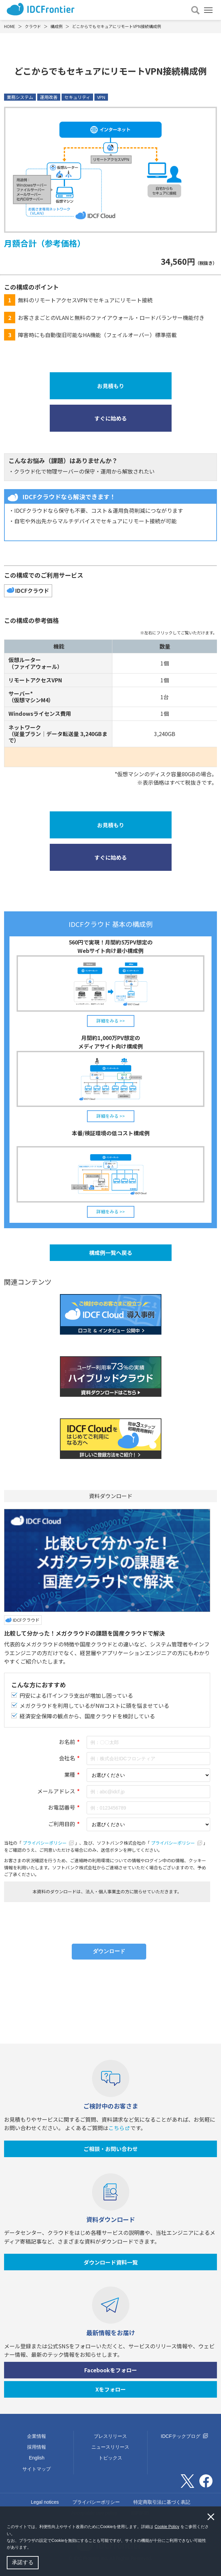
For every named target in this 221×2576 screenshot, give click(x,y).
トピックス (110, 2457)
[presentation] (107, 1920)
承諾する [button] (23, 2562)
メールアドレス (56, 1791)
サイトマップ (36, 2469)
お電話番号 (61, 1807)
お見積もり (110, 386)
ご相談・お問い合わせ (111, 2149)
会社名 (67, 1758)
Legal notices (45, 2502)
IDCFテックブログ (184, 2436)
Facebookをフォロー (110, 2370)
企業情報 (36, 2436)
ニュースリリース (110, 2447)
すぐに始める (110, 418)
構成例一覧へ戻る (110, 1252)
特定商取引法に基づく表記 (161, 2502)
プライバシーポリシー (48, 1843)
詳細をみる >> (110, 1020)
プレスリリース (110, 2436)
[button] (33, 2548)
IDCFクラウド (32, 590)
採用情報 (36, 2447)
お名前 (67, 1742)
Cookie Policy (167, 2526)
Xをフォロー (110, 2389)
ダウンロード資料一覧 (111, 2262)
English (36, 2457)
